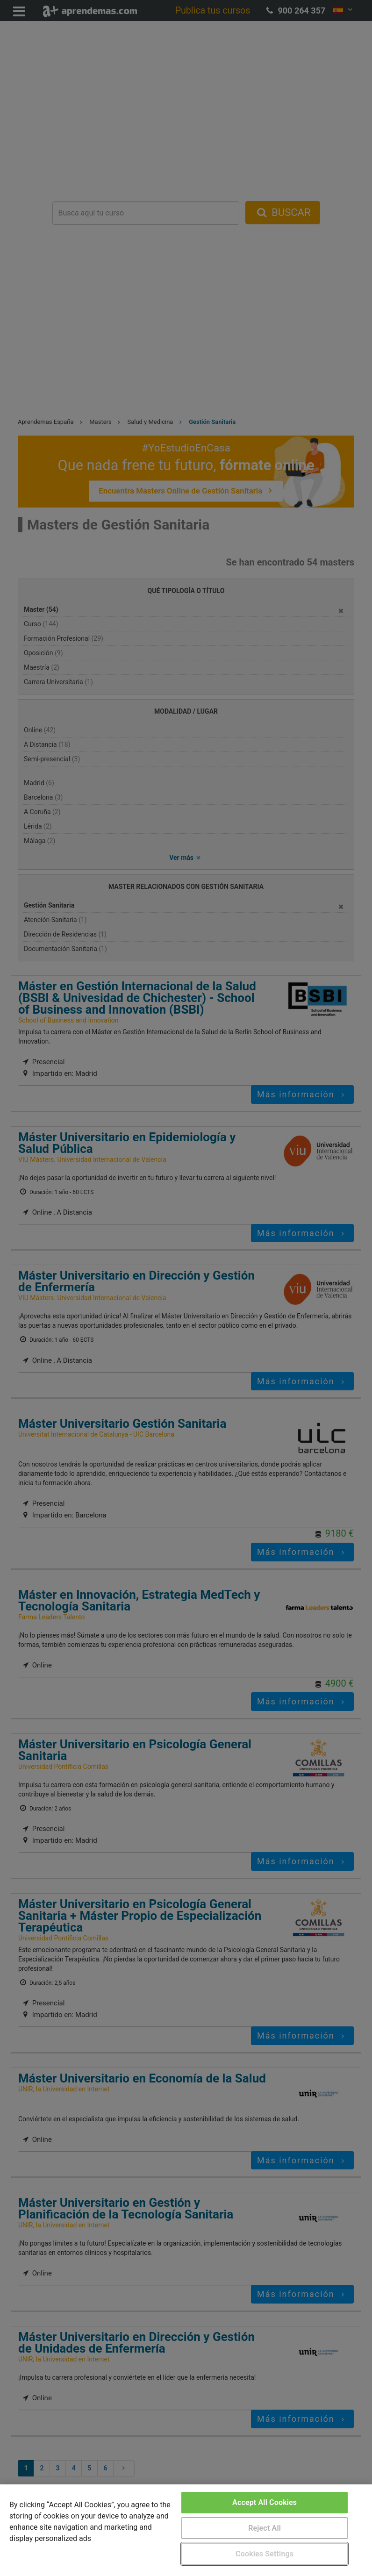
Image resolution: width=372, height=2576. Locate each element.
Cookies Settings (264, 2553)
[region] (186, 2530)
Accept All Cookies (264, 2502)
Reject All (264, 2528)
